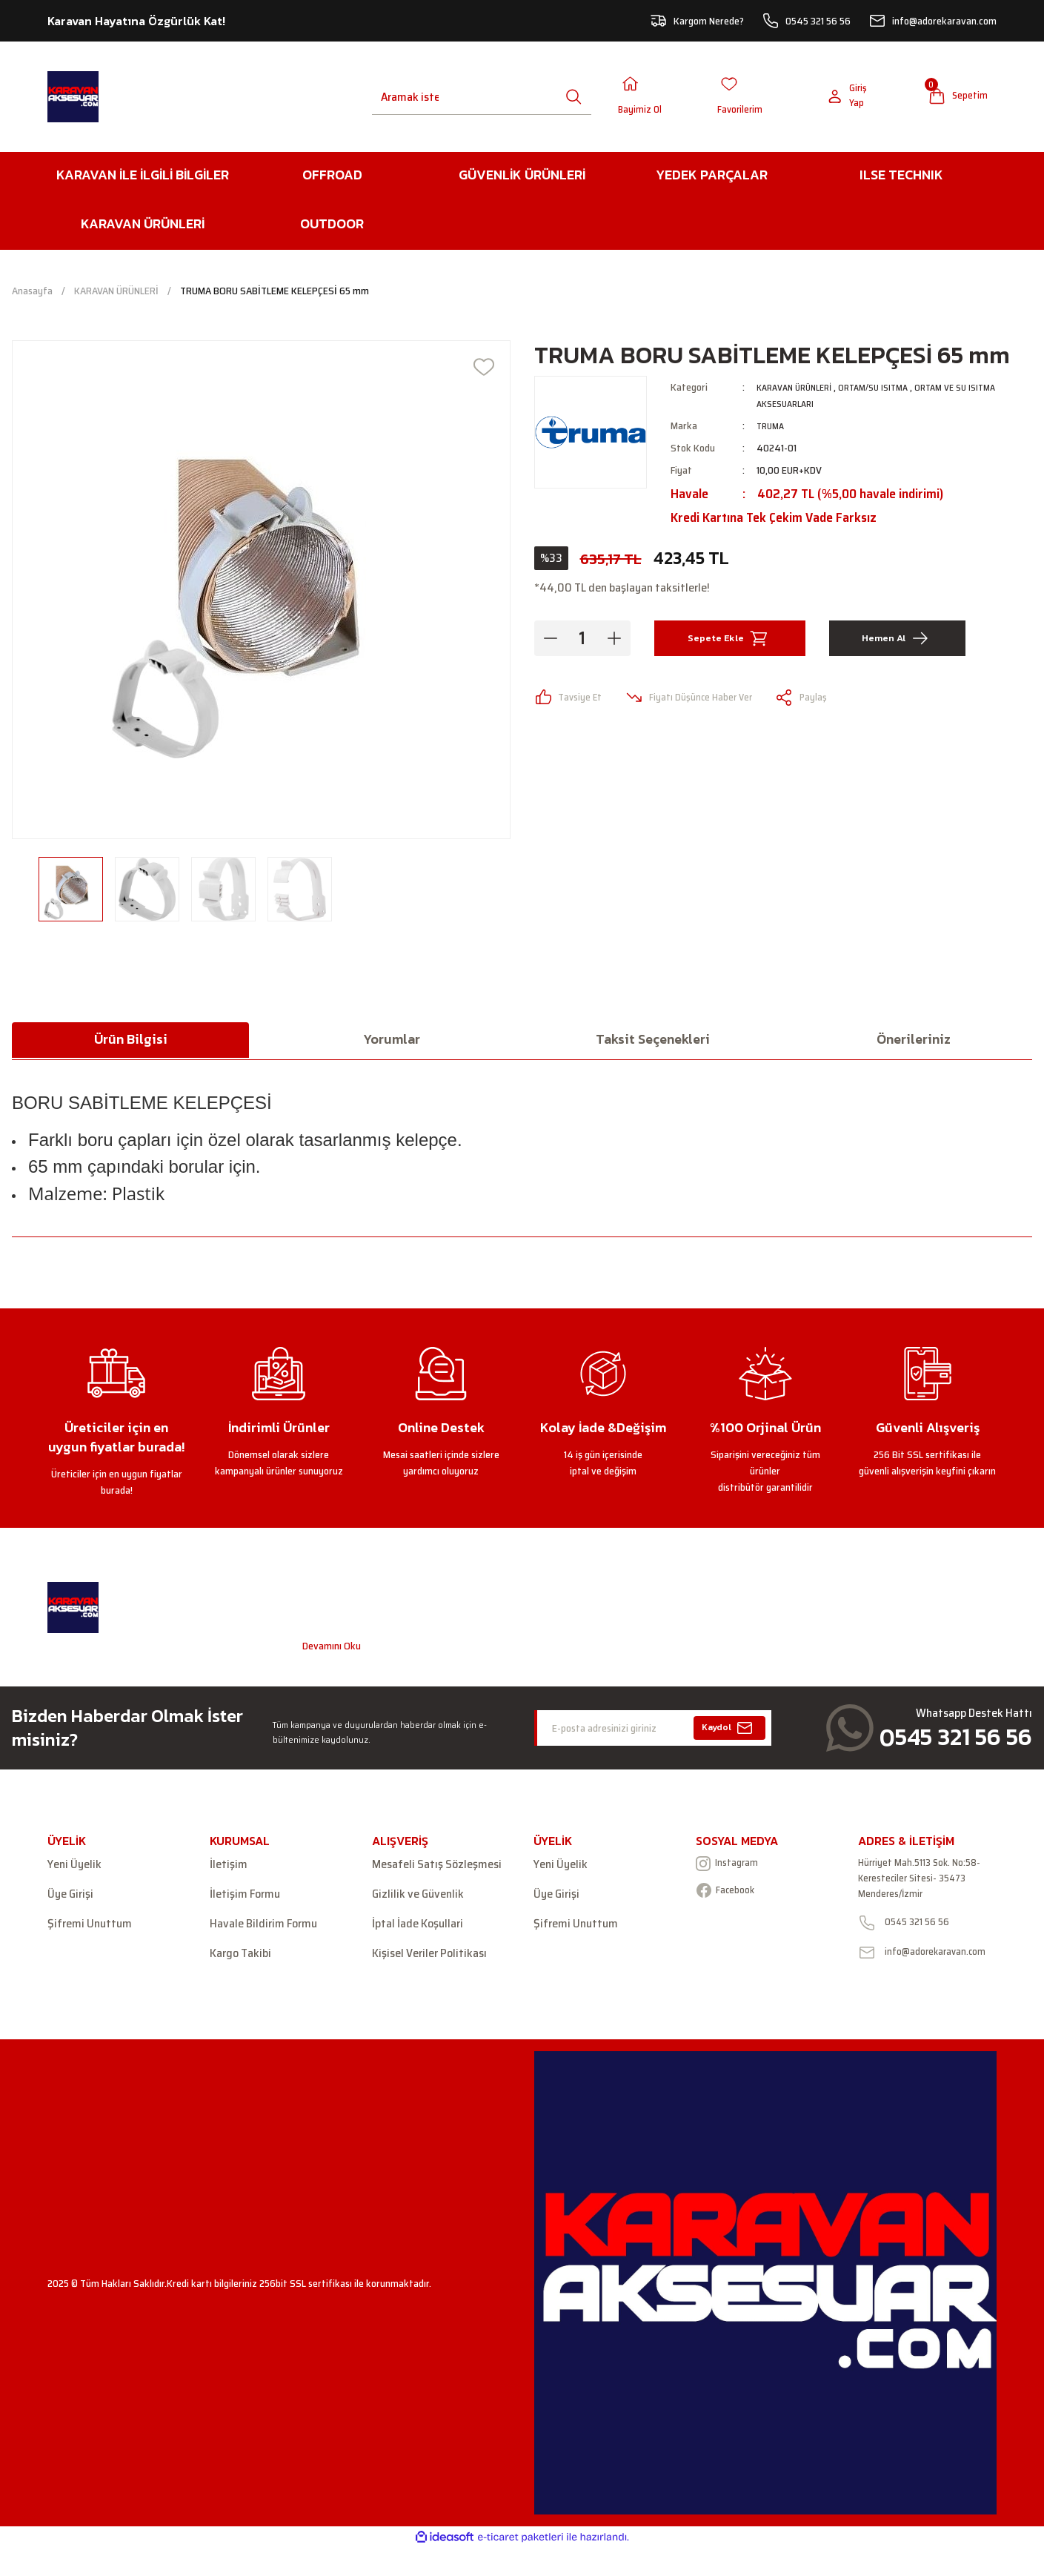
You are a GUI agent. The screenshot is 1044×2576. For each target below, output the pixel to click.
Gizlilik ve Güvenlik (418, 1898)
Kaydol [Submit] (729, 1732)
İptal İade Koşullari (417, 1928)
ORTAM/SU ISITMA (887, 391)
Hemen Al (897, 643)
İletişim (228, 1869)
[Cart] (951, 99)
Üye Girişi (70, 1898)
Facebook (731, 1898)
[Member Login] (651, 99)
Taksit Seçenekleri (653, 1043)
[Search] (411, 98)
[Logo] (73, 99)
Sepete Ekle (729, 643)
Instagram (733, 1869)
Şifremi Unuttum (89, 1928)
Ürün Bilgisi (130, 1043)
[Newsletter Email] (652, 1732)
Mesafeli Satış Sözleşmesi (437, 1869)
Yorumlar (391, 1043)
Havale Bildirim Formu (263, 1928)
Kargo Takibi (240, 1958)
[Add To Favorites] (484, 371)
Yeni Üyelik (74, 1869)
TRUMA (772, 430)
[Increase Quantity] (614, 642)
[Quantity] (582, 642)
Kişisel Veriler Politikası (429, 1958)
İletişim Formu (245, 1898)
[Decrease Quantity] (550, 642)
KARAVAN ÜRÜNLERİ (799, 391)
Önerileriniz (914, 1043)
